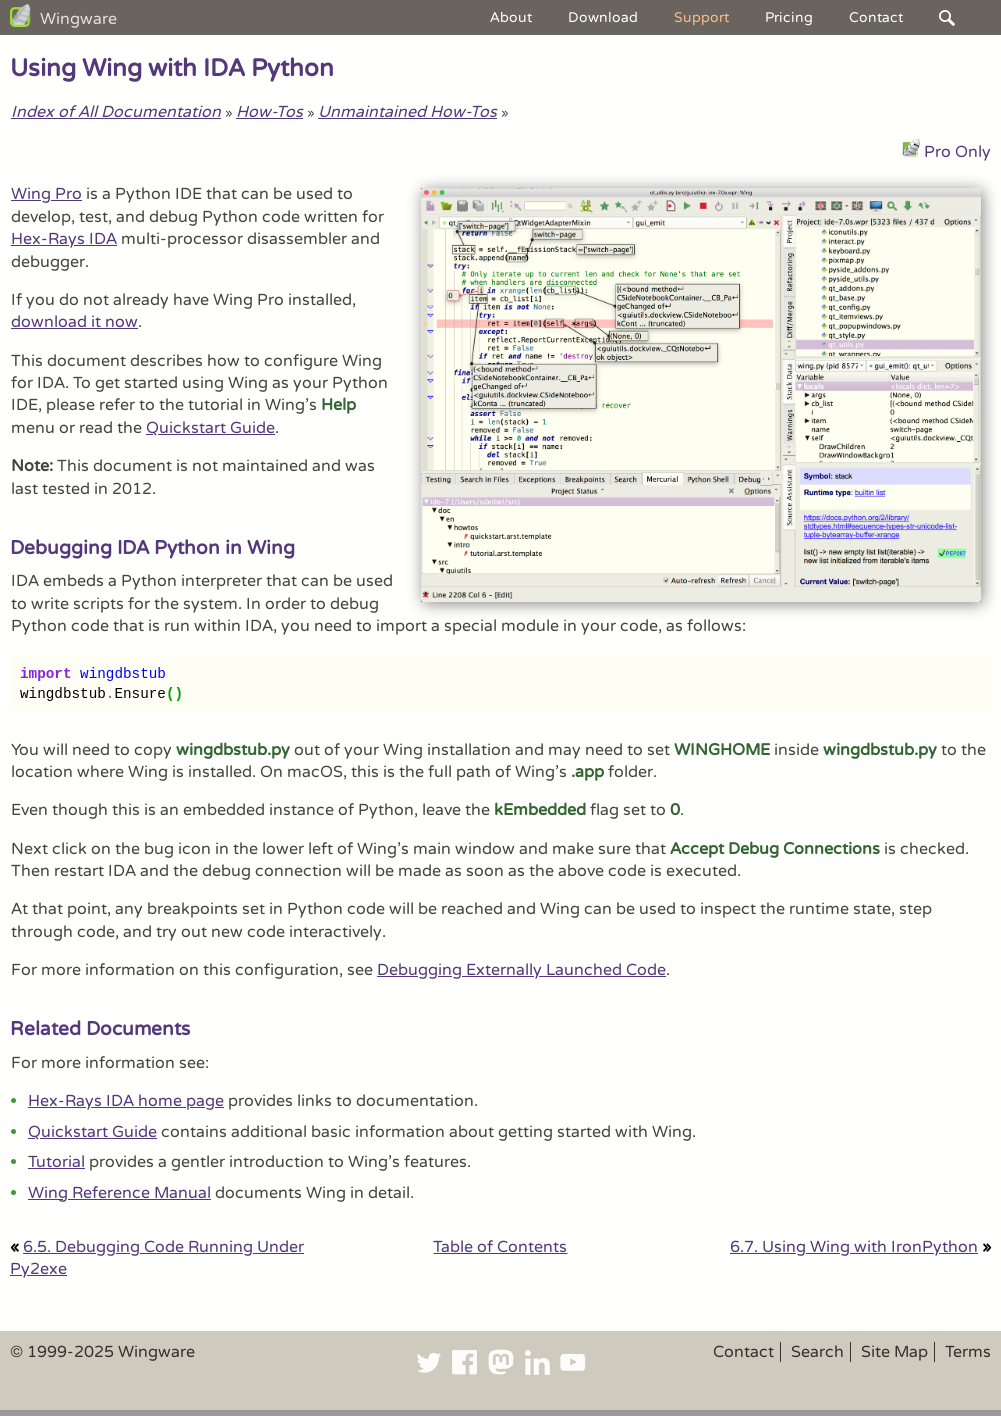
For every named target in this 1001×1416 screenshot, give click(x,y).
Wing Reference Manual (119, 1193)
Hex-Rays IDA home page (126, 1101)
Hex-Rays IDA (64, 239)
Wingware (78, 19)
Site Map (894, 1352)
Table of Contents (500, 1247)
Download (603, 17)
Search (817, 1352)
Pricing (789, 17)
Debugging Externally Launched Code (521, 970)
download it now (74, 322)
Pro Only (957, 152)
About (511, 17)
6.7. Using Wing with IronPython (854, 1247)
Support (701, 17)
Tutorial (56, 1162)
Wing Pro (46, 194)
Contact (876, 17)
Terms (968, 1352)
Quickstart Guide (210, 428)
